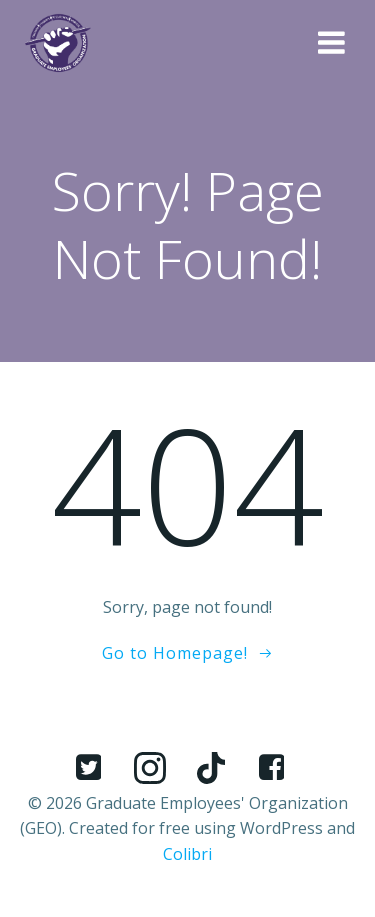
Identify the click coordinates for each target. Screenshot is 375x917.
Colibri (187, 854)
